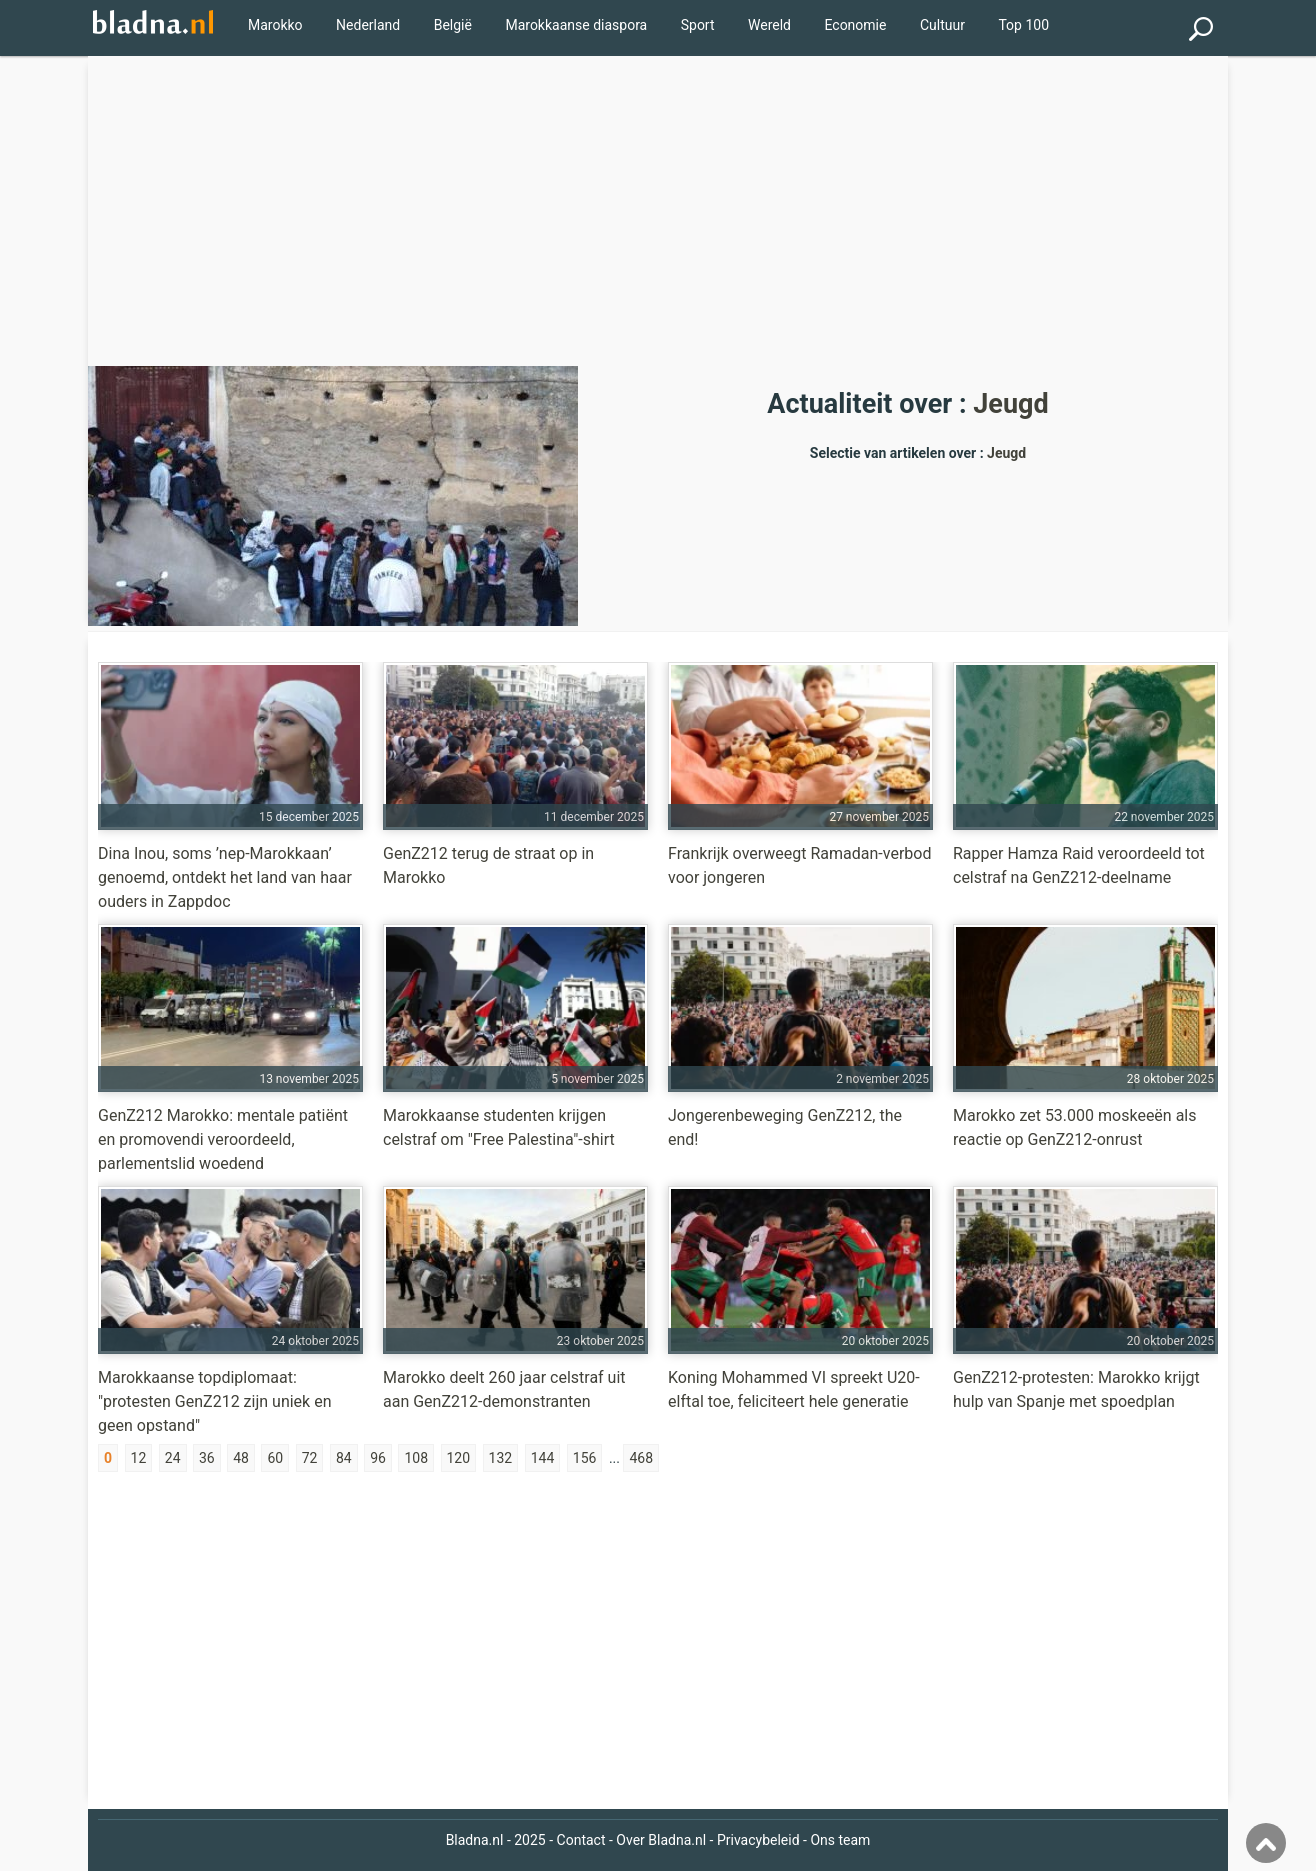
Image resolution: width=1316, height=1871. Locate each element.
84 (344, 1458)
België (453, 25)
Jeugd (1010, 404)
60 (275, 1458)
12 (139, 1458)
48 (241, 1458)
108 (416, 1458)
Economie (855, 25)
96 (378, 1458)
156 (585, 1458)
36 (207, 1458)
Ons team (840, 1840)
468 (641, 1458)
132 (501, 1458)
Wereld (769, 25)
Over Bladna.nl (661, 1840)
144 (543, 1458)
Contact (581, 1840)
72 (310, 1458)
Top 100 (1023, 25)
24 (173, 1458)
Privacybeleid (758, 1840)
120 (459, 1458)
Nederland (368, 25)
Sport (698, 25)
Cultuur (942, 25)
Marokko (275, 25)
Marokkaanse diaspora (576, 25)
